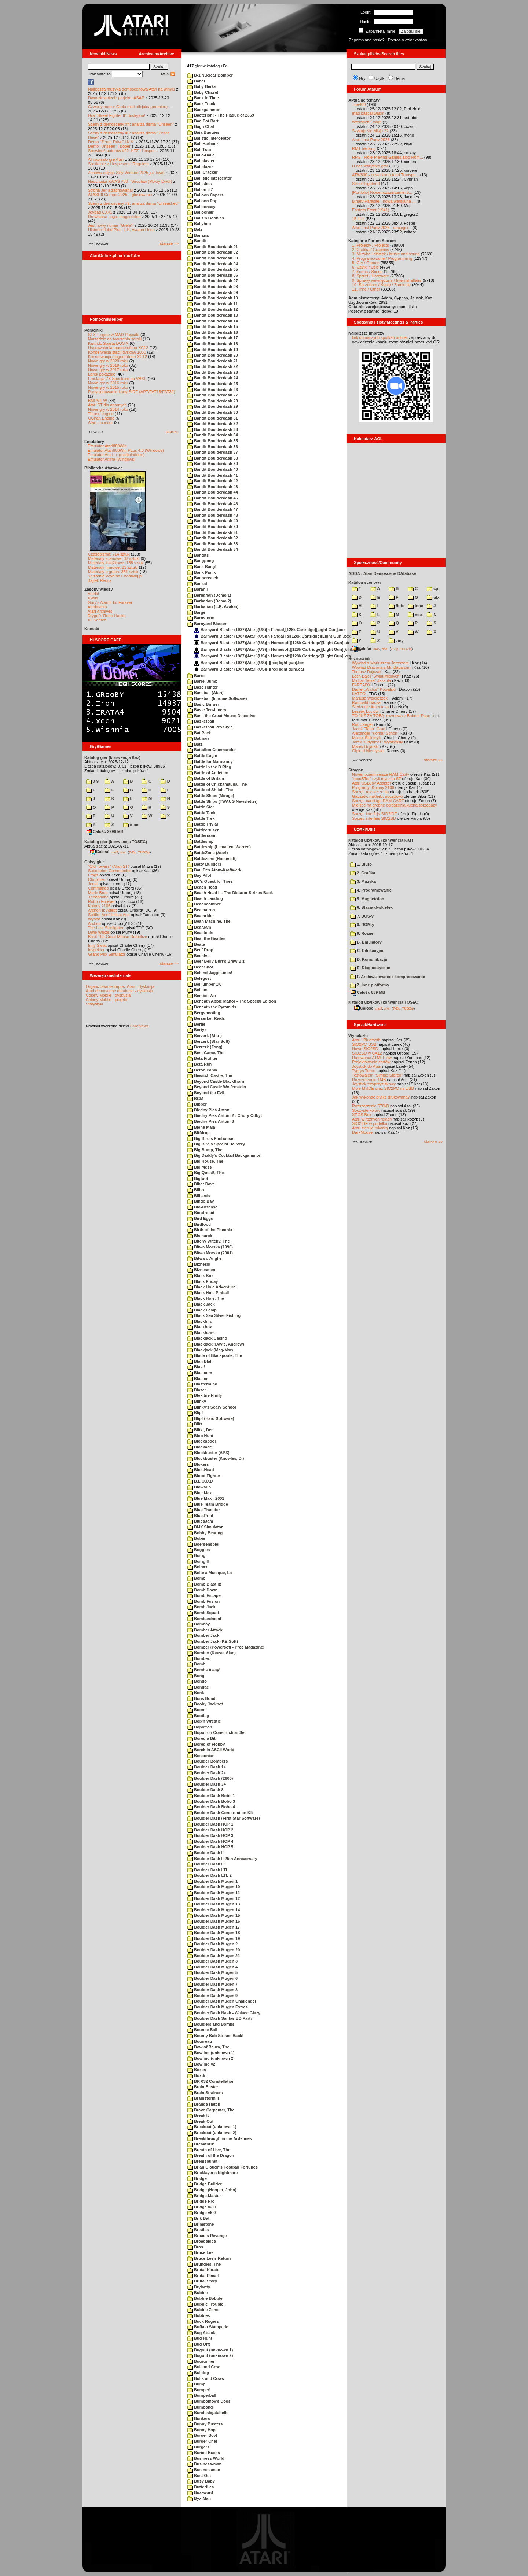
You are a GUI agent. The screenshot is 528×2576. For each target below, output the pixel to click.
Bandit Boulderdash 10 (212, 298)
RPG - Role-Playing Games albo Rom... (387, 157)
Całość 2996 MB (105, 831)
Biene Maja (201, 1127)
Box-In (196, 2075)
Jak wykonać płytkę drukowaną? (381, 1097)
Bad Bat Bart (203, 121)
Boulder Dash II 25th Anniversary (222, 1858)
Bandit (196, 241)
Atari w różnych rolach (372, 1119)
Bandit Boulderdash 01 (212, 246)
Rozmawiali (359, 658)
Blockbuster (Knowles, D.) (215, 1458)
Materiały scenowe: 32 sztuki (114, 558)
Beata (196, 944)
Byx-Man (199, 2498)
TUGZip (144, 852)
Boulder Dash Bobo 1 (211, 1795)
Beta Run (199, 1064)
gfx (433, 597)
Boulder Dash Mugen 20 (213, 1950)
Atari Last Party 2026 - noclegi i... (381, 227)
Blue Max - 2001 (205, 1498)
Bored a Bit (201, 1738)
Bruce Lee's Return (209, 2258)
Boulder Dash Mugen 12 (213, 1898)
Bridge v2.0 (201, 2207)
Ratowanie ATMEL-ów (372, 1057)
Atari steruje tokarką (370, 1128)
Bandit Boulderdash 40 (212, 469)
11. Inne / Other (366, 289)
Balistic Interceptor (209, 138)
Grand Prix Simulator (106, 954)
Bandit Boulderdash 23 (212, 372)
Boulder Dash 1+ (206, 1767)
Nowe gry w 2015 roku (108, 387)
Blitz (194, 1424)
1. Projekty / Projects (370, 245)
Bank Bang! (201, 566)
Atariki (93, 593)
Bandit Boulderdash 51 (212, 532)
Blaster (197, 1378)
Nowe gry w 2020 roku (108, 361)
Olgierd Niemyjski (368, 751)
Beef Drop (200, 950)
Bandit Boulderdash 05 (212, 269)
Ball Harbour (202, 143)
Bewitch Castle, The (209, 1075)
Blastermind (202, 1384)
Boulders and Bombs (211, 2024)
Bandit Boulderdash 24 (212, 378)
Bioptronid (200, 1212)
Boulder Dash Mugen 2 (212, 1944)
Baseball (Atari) (205, 692)
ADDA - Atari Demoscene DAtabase (382, 573)
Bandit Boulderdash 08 (212, 286)
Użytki (379, 78)
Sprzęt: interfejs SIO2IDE (374, 814)
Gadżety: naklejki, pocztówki (377, 796)
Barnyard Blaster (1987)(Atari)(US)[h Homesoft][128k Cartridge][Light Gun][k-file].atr (278, 649)
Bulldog (198, 2372)
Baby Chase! (203, 92)
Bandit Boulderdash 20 (212, 355)
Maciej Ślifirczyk (366, 737)
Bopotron (199, 1727)
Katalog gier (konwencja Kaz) (112, 757)
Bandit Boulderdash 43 (212, 486)
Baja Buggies (203, 132)
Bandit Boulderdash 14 (212, 321)
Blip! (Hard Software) (210, 1418)
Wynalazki (358, 1035)
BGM (195, 1098)
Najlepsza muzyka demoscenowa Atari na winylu (131, 89)
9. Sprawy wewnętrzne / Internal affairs (386, 280)
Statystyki (94, 1004)
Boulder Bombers (207, 1761)
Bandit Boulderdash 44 (212, 492)
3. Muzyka (363, 881)
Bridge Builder (204, 2184)
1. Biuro (361, 864)
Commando (98, 888)
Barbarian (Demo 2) (209, 601)
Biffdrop (198, 1132)
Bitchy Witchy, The (208, 1241)
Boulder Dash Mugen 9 (212, 1995)
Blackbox (199, 1327)
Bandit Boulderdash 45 (212, 498)
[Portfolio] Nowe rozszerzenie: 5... (382, 192)
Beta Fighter (202, 1058)
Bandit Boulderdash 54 (212, 549)
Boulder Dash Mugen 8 (212, 1990)
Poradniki (93, 330)
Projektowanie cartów (371, 1062)
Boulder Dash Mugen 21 (213, 1955)
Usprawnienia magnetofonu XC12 (118, 348)
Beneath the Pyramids (211, 1007)
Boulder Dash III (206, 1864)
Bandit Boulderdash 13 (212, 315)
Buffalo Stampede (207, 2327)
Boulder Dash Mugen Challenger (221, 2001)
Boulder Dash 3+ (206, 1784)
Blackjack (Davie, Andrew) (215, 1344)
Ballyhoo (199, 223)
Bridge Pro (200, 2201)
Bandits (198, 555)
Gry (362, 78)
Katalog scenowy (364, 582)
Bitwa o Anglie (204, 1258)
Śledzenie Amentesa (370, 707)
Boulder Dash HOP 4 (210, 1841)
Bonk (195, 1692)
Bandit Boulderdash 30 (212, 412)
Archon (94, 923)
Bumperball (201, 2395)
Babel (196, 81)
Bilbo (195, 1190)
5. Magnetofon (367, 899)
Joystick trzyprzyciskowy (374, 1084)
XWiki (93, 598)
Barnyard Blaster (207, 623)
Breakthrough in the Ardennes (219, 2138)
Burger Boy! (202, 2435)
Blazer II (198, 1390)
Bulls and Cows (205, 2378)
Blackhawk (201, 1333)
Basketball (200, 721)
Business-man (204, 2464)
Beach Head (202, 887)
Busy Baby (201, 2481)
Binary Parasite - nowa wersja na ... (383, 201)
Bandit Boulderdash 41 (212, 475)
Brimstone (200, 2224)
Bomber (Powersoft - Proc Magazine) (225, 1647)
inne (130, 824)
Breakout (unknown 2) (211, 2132)
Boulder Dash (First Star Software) (223, 1818)
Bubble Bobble (205, 2298)
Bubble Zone (203, 2309)
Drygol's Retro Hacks (106, 615)
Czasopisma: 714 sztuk (109, 554)
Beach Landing (205, 898)
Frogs (93, 875)
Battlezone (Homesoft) (212, 858)
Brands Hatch (203, 2104)
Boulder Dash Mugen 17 (213, 1927)
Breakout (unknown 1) (211, 2127)
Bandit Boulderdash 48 (212, 515)
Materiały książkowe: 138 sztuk (116, 563)
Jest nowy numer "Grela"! (110, 225)
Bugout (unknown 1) (210, 2350)
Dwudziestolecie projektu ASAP (116, 98)
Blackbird (199, 1321)
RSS (168, 74)
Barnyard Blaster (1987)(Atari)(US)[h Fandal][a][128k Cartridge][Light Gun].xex (272, 636)
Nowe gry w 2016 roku (108, 383)
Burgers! (199, 2447)
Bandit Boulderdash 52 (212, 538)
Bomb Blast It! (204, 1584)
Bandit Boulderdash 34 (212, 435)
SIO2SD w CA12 (367, 1053)
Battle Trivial (202, 824)
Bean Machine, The (209, 921)
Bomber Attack (205, 1630)
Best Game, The (205, 1053)
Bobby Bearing (205, 1533)
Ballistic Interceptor (209, 178)
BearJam (199, 927)
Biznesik (198, 1264)
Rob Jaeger (362, 724)
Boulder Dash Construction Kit (220, 1813)
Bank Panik (201, 572)
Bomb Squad (203, 1612)
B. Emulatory (366, 942)
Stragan (355, 770)
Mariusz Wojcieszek (370, 698)
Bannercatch (203, 578)
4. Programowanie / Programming (382, 258)
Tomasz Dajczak (366, 671)
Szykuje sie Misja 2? (370, 131)
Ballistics (199, 183)
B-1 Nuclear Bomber (210, 75)
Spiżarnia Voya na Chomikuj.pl (115, 576)
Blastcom (199, 1372)
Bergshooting (203, 1013)
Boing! (197, 1555)
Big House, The (205, 1161)
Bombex (198, 1658)
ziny (396, 640)
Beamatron (201, 910)
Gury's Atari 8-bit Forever (110, 602)
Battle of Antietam (207, 773)
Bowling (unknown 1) (211, 2053)
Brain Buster (202, 2087)
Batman (198, 738)
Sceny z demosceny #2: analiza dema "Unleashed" (133, 203)
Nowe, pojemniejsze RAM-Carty (380, 774)
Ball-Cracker (202, 172)
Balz (194, 229)
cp (432, 588)
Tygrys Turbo (363, 1071)
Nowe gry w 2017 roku (108, 370)
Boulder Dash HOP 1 (210, 1824)
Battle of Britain (205, 778)
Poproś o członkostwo (407, 40)
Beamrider (200, 916)
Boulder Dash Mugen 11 (213, 1892)
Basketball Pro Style (210, 727)
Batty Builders (204, 864)
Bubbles (198, 2315)
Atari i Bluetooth (366, 1040)
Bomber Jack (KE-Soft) (212, 1641)
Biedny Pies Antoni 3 (210, 1121)
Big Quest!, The (205, 1172)
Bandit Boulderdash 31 (212, 418)
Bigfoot (197, 1178)
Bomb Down (202, 1590)
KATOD (359, 693)
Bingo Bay (200, 1201)
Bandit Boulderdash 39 (212, 463)
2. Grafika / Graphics (370, 249)
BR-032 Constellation (211, 2081)
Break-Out (200, 2121)
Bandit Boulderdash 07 (212, 280)
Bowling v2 (201, 2064)
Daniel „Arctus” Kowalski (374, 689)
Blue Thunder (203, 1509)
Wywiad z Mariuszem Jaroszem (380, 663)
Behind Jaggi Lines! (209, 972)
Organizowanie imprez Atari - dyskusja (120, 986)
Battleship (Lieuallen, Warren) (219, 847)
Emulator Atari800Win (107, 446)
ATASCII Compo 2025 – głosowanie (120, 194)
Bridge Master (204, 2195)
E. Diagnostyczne (370, 968)
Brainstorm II (203, 2098)
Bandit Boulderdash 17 (212, 338)
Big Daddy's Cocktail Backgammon (224, 1155)
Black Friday (202, 1281)
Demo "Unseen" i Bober (109, 146)
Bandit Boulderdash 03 (212, 258)
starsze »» (169, 243)
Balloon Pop (202, 201)
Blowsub (199, 1487)
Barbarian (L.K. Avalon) (212, 606)
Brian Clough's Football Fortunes (222, 2167)
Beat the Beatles (206, 938)
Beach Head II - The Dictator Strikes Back (230, 892)
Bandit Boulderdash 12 (212, 309)
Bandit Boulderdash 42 (212, 481)
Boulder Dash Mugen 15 (213, 1915)
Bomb (196, 1578)
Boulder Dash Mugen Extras (217, 2007)
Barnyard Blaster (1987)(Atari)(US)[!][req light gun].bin (249, 662)
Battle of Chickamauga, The (217, 784)
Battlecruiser (203, 830)
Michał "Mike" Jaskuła (371, 680)
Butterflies (200, 2487)
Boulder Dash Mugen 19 (213, 1938)
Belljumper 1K (204, 984)
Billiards (198, 1195)
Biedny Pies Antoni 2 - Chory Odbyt (224, 1115)
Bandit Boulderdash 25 (212, 383)
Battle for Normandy (210, 761)
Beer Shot (200, 967)
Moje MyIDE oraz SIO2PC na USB (383, 1088)
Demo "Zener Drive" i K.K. (111, 142)
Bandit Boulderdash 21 (212, 361)
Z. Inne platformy (369, 985)
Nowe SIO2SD (365, 1049)
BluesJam (200, 1521)
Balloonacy (201, 206)
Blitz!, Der (200, 1430)
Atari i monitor (100, 422)
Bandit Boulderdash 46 (212, 504)
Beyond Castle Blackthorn (215, 1081)
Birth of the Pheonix (209, 1230)
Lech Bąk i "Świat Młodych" (376, 676)
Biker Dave (201, 1184)
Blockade (199, 1447)
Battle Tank (201, 813)
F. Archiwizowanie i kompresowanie (387, 976)
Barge (196, 612)
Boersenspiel (203, 1544)
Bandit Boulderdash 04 (212, 264)
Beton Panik (202, 1070)
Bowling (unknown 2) (211, 2058)
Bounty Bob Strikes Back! (215, 2035)
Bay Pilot (199, 875)
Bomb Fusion (203, 1601)
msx (415, 614)
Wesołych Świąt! (367, 122)
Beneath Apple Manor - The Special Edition (231, 1001)
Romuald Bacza (366, 702)
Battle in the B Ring (209, 767)
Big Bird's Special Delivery (216, 1144)
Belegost (199, 978)
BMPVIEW (97, 400)
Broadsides (201, 2241)
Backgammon (203, 109)
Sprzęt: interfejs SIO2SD (374, 818)
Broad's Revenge (207, 2235)
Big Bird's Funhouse (210, 1138)
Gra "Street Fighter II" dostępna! (116, 115)
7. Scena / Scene (367, 271)
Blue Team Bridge (207, 1504)
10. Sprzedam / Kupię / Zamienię (381, 285)
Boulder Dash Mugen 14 (213, 1910)
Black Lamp (202, 1310)
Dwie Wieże (98, 932)
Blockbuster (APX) (208, 1452)
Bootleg (198, 1715)
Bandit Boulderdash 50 (212, 526)
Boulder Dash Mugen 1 (212, 1881)
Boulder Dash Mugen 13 (213, 1904)
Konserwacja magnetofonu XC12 (117, 356)
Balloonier (200, 212)
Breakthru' (200, 2144)
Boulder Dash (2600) (210, 1778)
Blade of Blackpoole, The (214, 1355)
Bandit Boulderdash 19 (212, 349)
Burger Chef (202, 2441)
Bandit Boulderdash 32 (212, 423)
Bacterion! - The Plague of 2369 (220, 115)
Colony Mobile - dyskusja (108, 995)
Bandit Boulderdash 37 (212, 452)
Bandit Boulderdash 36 (212, 446)
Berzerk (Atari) (204, 1035)
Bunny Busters (205, 2424)
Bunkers (198, 2418)
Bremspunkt (202, 2161)
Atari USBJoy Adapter (371, 783)
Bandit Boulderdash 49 (212, 520)
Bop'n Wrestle (204, 1721)
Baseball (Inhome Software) (217, 698)
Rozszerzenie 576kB (370, 1106)
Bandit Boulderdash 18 (212, 344)
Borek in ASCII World (210, 1750)
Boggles (198, 1549)
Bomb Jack (201, 1607)
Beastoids (200, 932)
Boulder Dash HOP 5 (210, 1847)
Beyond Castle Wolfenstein (216, 1087)
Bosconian (200, 1755)
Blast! (196, 1367)
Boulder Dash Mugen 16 (213, 1921)
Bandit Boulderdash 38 (212, 458)
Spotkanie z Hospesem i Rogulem (118, 164)
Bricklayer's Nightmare (212, 2172)
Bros (195, 2247)
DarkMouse (362, 1132)
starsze (172, 431)
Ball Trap (199, 149)
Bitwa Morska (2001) (210, 1253)
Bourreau (199, 2041)
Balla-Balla (200, 155)
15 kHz (358, 219)
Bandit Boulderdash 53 (212, 544)
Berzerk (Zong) (205, 1047)
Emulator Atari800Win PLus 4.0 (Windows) (126, 450)
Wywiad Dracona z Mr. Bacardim (381, 667)
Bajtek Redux (99, 580)
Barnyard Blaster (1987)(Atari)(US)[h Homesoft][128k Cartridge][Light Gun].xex (272, 656)
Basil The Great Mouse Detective (117, 936)
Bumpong (200, 2407)
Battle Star (200, 807)
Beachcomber (204, 904)
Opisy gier (94, 862)
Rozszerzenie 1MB (369, 1079)
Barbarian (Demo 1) (209, 595)
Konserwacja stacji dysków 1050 (117, 352)
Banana (198, 235)
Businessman (203, 2470)
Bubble (197, 2293)
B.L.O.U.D (200, 1481)
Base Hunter (202, 687)
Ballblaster (200, 161)
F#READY (361, 685)
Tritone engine (101, 414)
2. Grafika (362, 873)
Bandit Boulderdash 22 (212, 366)
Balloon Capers (205, 195)
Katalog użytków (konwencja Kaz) (380, 840)
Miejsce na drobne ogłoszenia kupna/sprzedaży (394, 805)
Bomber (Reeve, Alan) (211, 1652)
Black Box (200, 1275)
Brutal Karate (203, 2269)
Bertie (196, 1024)
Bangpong (200, 560)
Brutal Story (202, 2281)
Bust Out (199, 2475)
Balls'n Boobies (205, 218)
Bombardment (204, 1618)
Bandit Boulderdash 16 (212, 332)
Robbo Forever (101, 901)
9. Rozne (361, 933)
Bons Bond (201, 1698)
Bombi (196, 1664)
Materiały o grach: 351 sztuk (113, 571)
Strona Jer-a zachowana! (110, 190)
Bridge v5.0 (201, 2212)
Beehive (198, 955)
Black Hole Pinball (208, 1293)
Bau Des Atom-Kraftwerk (214, 870)
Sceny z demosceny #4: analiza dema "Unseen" (131, 124)
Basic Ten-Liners (206, 710)
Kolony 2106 (99, 906)
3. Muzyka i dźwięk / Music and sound (386, 254)
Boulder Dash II (205, 1852)
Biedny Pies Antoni (209, 1110)
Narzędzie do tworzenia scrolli (115, 339)
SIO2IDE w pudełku (369, 1123)
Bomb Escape (204, 1595)
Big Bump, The (205, 1150)
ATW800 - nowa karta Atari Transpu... (385, 175)
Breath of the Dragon (210, 2155)
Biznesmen (201, 1269)
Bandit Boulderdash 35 (212, 441)
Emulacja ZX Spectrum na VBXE (117, 378)
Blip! (195, 1412)
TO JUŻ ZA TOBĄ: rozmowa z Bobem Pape (391, 715)
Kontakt (91, 629)
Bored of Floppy (206, 1744)
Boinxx (197, 1567)
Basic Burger (203, 704)
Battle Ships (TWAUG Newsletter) (222, 801)
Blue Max (199, 1493)
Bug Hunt (199, 2338)
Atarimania (97, 607)
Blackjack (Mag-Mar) (210, 1350)
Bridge (197, 2178)
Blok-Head (200, 1470)
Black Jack (201, 1304)
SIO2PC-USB (364, 1044)
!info (396, 606)
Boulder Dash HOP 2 (210, 1830)
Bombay (198, 1624)
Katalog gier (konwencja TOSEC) (115, 841)
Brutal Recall (203, 2275)
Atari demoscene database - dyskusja (119, 991)
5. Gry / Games (366, 263)
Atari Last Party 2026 (371, 139)
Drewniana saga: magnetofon (114, 216)
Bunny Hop (201, 2430)
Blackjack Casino (207, 1338)
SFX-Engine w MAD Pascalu (113, 334)
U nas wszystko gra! (370, 166)
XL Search (97, 620)
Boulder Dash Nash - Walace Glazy (223, 2013)
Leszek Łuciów (365, 711)
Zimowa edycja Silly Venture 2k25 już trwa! (126, 172)
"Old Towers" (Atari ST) (108, 866)
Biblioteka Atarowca (103, 468)
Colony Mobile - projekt (106, 999)
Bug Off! (198, 2344)
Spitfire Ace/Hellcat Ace (109, 914)
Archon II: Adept (103, 910)
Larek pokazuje (101, 374)
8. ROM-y (362, 924)
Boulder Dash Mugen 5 (212, 1972)
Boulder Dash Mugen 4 (212, 1967)
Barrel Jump (202, 681)
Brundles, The (204, 2264)
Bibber (197, 1104)
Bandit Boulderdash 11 (212, 304)
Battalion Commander (211, 750)
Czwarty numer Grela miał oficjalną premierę (128, 106)
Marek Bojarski (365, 746)
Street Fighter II (366, 183)
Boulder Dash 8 (205, 1789)
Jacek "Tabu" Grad (368, 729)
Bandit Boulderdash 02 (212, 252)
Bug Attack (201, 2332)
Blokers (198, 1464)
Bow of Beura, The (208, 2047)
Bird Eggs (200, 1218)
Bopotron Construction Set (216, 1732)
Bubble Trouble (205, 2304)
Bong (195, 1675)
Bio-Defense (202, 1207)
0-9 (92, 781)
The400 (359, 104)
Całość (99, 851)
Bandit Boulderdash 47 (212, 509)
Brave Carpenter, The (211, 2110)
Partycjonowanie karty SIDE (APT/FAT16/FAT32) (131, 392)
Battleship (200, 841)
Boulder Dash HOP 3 (210, 1835)
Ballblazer (200, 167)
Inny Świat (97, 945)
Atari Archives (100, 611)
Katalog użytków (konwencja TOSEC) (383, 1002)
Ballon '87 (200, 189)
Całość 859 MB (368, 992)
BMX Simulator (205, 1527)
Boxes (196, 2069)
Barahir (197, 589)
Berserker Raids (206, 1018)
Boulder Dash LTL (207, 1870)
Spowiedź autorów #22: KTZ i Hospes (121, 150)
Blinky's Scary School (211, 1407)
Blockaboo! (201, 1441)
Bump (196, 2384)
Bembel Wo (201, 995)
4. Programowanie (371, 890)
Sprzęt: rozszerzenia (370, 792)
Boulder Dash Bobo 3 (211, 1801)
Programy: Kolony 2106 (373, 787)
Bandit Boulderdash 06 (212, 275)
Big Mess (199, 1167)
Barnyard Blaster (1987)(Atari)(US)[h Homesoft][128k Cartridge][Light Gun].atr (272, 643)
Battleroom (201, 835)
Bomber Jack (203, 1635)
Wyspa (94, 919)
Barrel (196, 675)
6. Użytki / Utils (365, 267)
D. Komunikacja (368, 959)
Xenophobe (98, 897)
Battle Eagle (202, 755)
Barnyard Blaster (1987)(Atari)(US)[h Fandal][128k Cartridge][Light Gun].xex (270, 629)
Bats (195, 744)
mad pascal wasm (368, 113)
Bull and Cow (203, 2367)
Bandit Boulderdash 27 (212, 395)
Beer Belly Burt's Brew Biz (216, 961)
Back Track (201, 104)
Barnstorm (200, 618)
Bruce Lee (200, 2252)
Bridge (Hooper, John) (211, 2190)
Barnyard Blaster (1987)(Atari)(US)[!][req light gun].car (249, 669)
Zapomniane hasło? (367, 40)
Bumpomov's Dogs (209, 2401)
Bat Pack (199, 733)
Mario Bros (97, 892)
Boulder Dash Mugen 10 (213, 1887)
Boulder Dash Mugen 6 (212, 1978)
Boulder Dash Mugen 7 (212, 1984)
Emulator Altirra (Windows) (111, 459)
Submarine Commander (109, 870)
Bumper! (198, 2390)
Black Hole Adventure (211, 1287)
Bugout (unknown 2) (210, 2355)
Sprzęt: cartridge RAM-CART (378, 800)
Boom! (197, 1710)
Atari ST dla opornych (107, 405)
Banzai (197, 584)
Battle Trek (200, 818)
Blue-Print (200, 1515)
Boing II (198, 1561)
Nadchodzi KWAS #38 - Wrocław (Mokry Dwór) (130, 181)
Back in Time (203, 98)
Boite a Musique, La (209, 1573)
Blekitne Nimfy (204, 1395)
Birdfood (199, 1224)
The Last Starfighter (106, 928)
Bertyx (196, 1029)
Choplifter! (97, 879)
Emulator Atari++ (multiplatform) (116, 455)
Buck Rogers (203, 2321)
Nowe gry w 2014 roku (108, 409)
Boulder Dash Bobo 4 (211, 1807)
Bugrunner (200, 2361)
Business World (205, 2458)
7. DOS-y (362, 916)
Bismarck (199, 1235)
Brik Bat (198, 2218)
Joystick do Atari (366, 1066)
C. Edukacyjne (367, 950)
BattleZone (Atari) (207, 852)
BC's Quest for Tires (210, 881)
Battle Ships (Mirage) (210, 795)
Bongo (197, 1681)
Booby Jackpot (205, 1704)
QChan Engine (101, 418)
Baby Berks (201, 86)
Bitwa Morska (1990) (210, 1247)
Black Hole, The (205, 1298)
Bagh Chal (200, 126)
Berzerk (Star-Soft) (208, 1041)
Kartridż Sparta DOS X (108, 343)
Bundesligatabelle (207, 2412)
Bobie (196, 1538)
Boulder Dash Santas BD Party (220, 2018)
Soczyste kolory (366, 1110)
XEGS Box (361, 1114)
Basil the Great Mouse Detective (221, 715)
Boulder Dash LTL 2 (209, 1875)
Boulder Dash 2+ (206, 1773)
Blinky (196, 1401)
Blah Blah (200, 1361)
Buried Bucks (203, 2452)
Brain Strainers (205, 2092)
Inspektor (96, 950)
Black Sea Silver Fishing (214, 1315)
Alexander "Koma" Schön (374, 733)
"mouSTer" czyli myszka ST (376, 778)
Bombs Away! (203, 1670)
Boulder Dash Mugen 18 (213, 1932)
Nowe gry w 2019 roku (108, 365)
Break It (198, 2115)
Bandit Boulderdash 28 (212, 401)
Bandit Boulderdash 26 (212, 389)
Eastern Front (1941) (370, 210)
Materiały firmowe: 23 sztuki (113, 567)
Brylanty (198, 2287)
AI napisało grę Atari (106, 159)
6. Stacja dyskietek (371, 907)
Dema (399, 78)
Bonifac (198, 1687)
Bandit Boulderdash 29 (212, 406)
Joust (93, 884)
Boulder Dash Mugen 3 (212, 1961)
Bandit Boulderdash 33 (212, 429)
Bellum (197, 990)
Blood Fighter (203, 1475)
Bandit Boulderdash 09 (212, 292)
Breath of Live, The (208, 2150)
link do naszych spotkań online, (380, 337)
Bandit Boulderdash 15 (212, 326)
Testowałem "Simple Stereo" (377, 1075)
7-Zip (132, 852)
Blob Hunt (200, 1435)
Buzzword (200, 2492)
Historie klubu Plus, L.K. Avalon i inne (121, 230)
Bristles (198, 2230)
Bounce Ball (202, 2029)
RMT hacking (364, 148)
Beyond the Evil (205, 1092)
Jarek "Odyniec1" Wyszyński (377, 742)
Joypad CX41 (100, 212)
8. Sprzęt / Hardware (370, 276)
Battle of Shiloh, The (210, 789)
